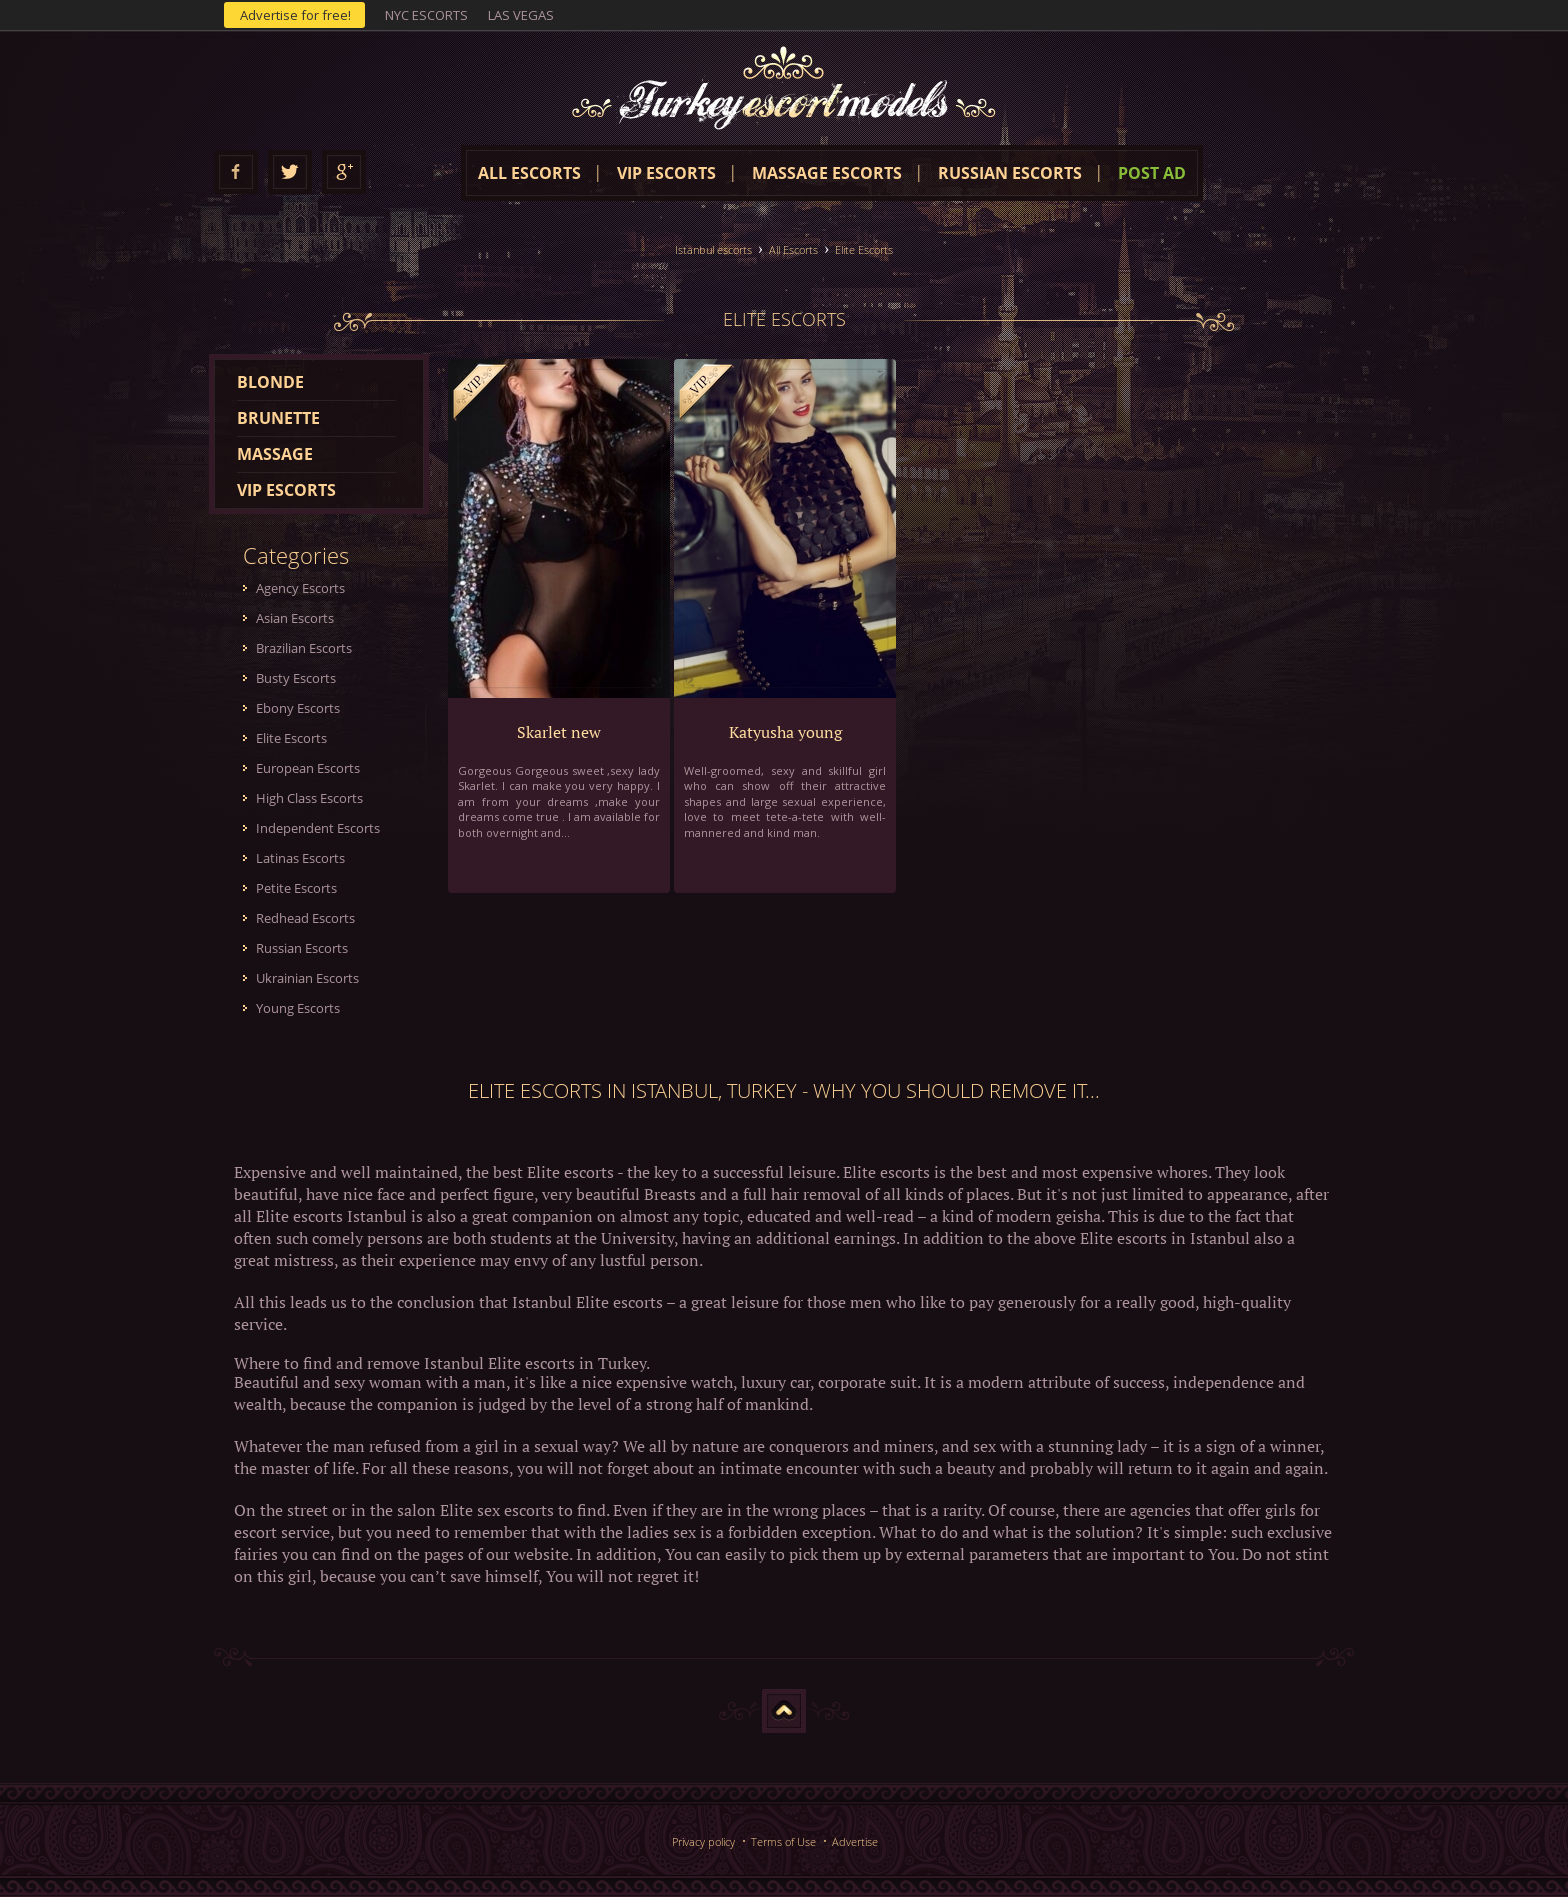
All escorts (529, 173)
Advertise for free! (295, 15)
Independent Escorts (318, 828)
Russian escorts (1010, 173)
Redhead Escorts (305, 918)
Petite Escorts (296, 888)
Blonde (270, 382)
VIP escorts (286, 490)
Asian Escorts (295, 618)
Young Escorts (298, 1008)
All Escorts (793, 249)
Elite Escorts (864, 249)
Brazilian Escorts (304, 648)
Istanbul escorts (713, 249)
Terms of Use (783, 1841)
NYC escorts (426, 15)
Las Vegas (521, 15)
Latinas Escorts (300, 858)
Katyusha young (785, 732)
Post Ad (1152, 173)
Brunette (278, 418)
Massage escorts (827, 173)
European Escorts (308, 768)
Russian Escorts (302, 948)
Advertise (855, 1841)
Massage (275, 454)
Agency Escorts (300, 588)
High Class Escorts (309, 798)
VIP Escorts (666, 173)
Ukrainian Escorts (307, 978)
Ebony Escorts (298, 708)
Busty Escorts (296, 678)
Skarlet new (559, 732)
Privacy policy (703, 1841)
